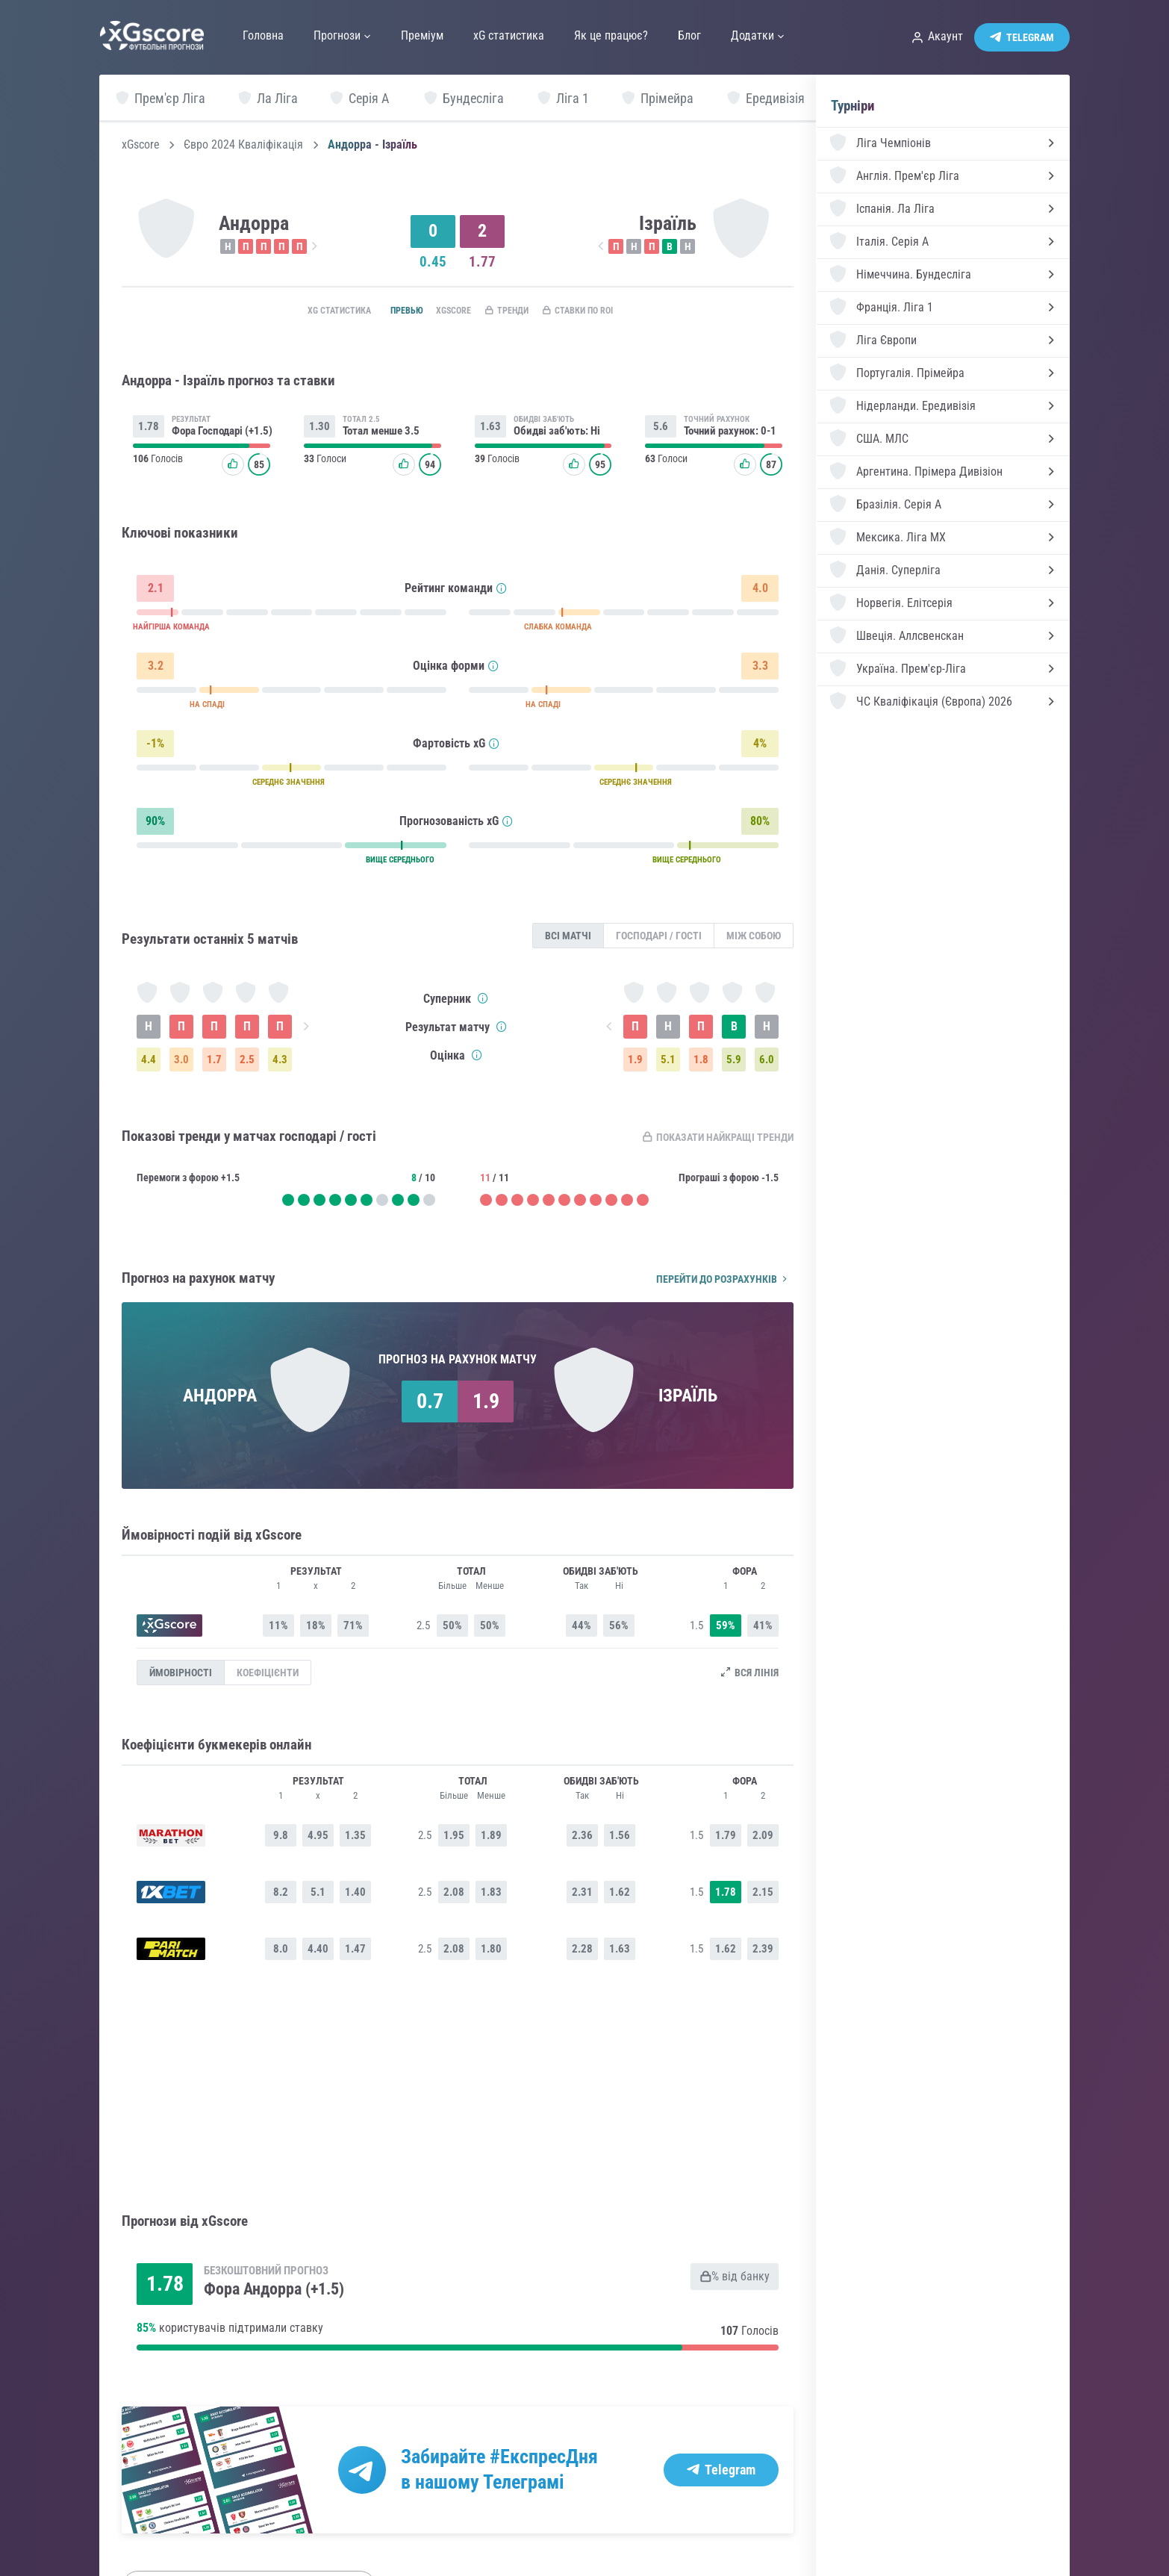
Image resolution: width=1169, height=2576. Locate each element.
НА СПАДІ (207, 708)
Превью (385, 311)
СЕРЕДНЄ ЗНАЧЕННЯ (288, 786)
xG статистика (307, 311)
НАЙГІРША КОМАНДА (171, 630)
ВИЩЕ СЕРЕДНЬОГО (400, 863)
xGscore (141, 145)
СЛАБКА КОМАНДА (558, 630)
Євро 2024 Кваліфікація (243, 145)
